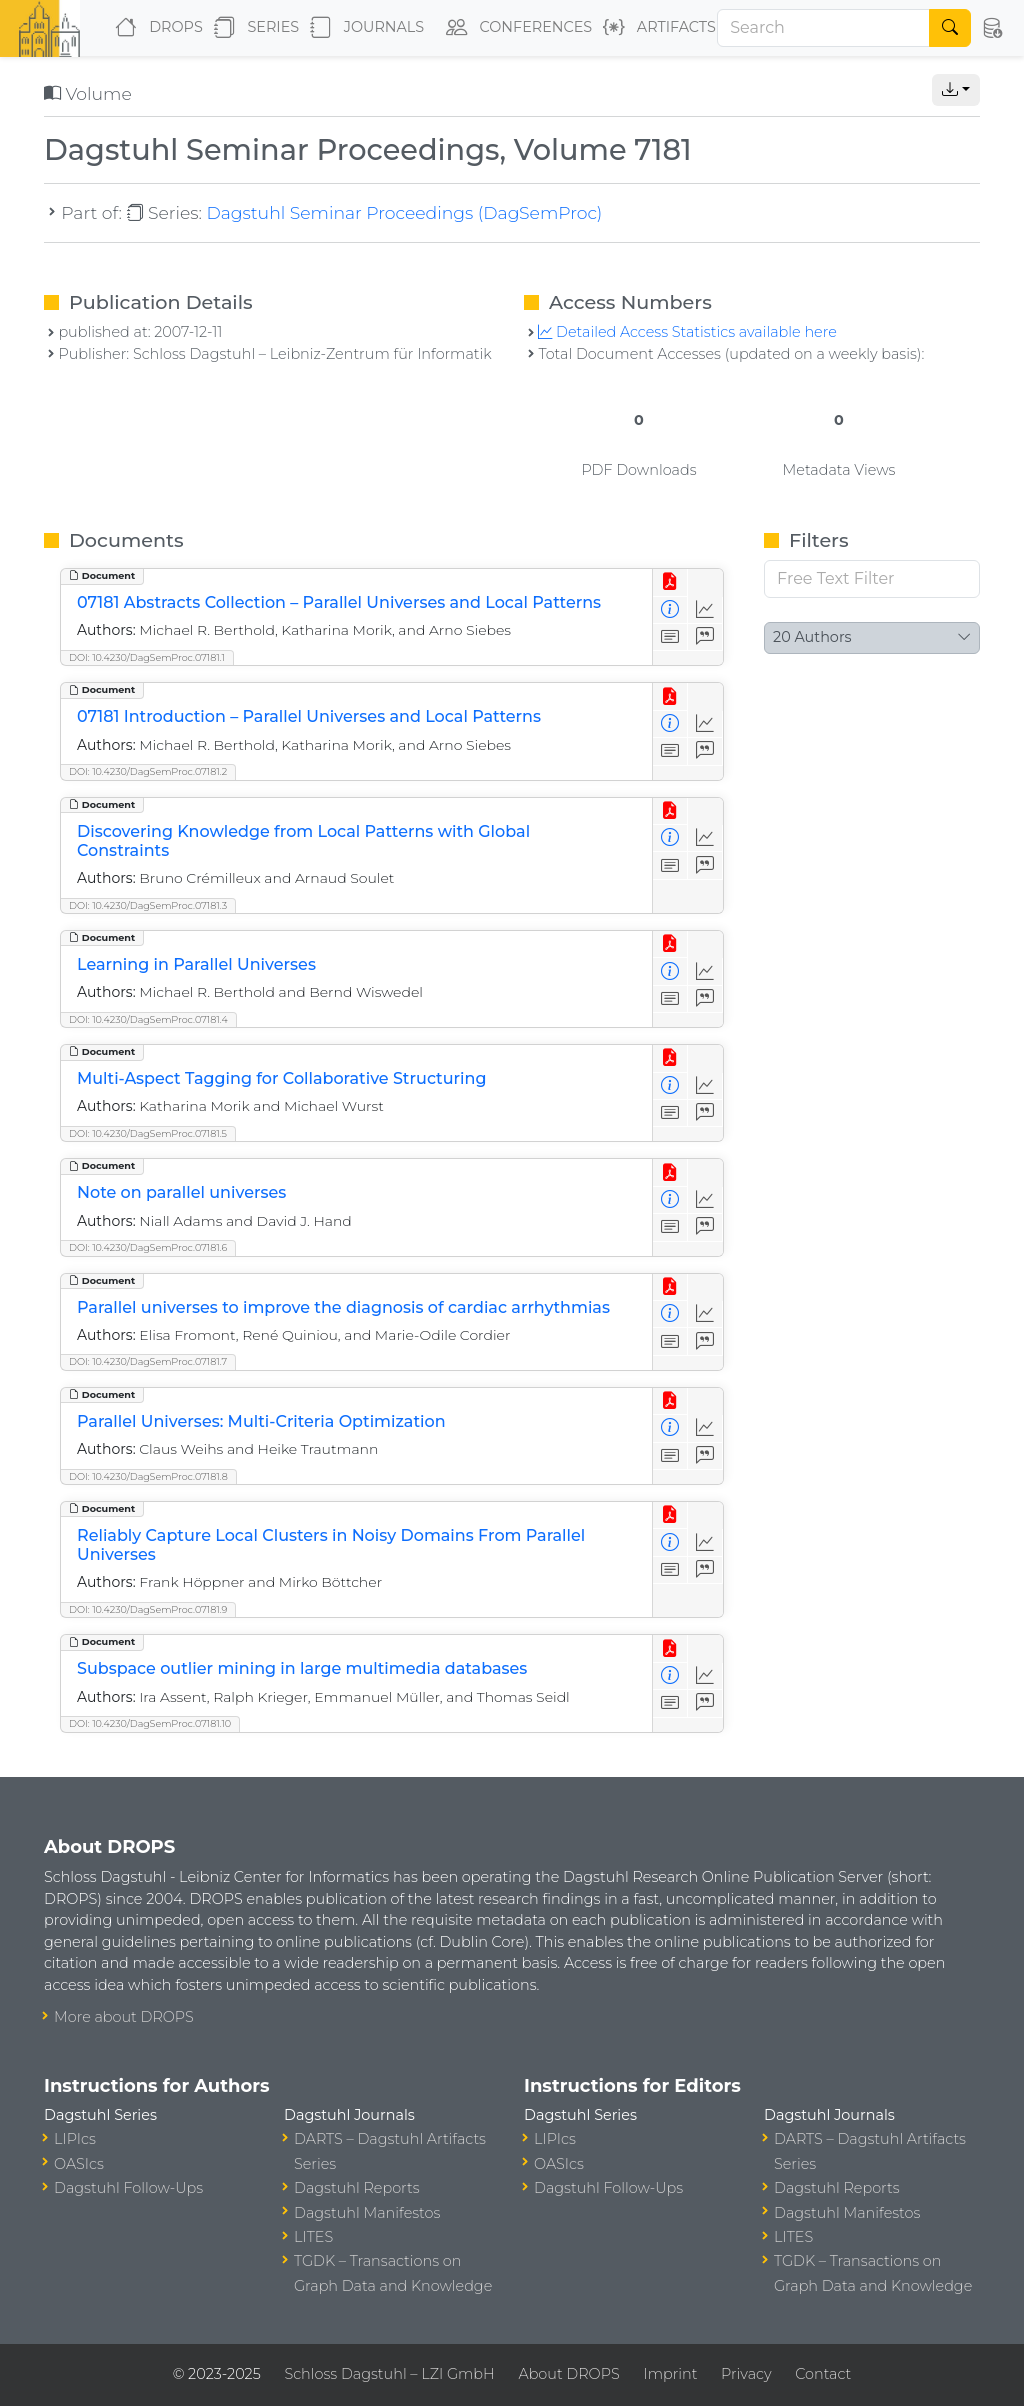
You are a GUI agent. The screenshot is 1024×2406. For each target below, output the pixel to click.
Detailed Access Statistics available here (687, 332)
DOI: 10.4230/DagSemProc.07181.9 (148, 1609)
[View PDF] (670, 582)
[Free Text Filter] (872, 579)
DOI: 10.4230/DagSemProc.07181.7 (148, 1361)
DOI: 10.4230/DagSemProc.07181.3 (148, 905)
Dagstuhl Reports (357, 2188)
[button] (991, 28)
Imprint (670, 2374)
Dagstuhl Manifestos (367, 2213)
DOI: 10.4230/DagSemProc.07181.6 (148, 1247)
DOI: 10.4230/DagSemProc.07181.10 (150, 1723)
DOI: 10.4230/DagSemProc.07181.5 (148, 1133)
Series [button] (252, 28)
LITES (313, 2237)
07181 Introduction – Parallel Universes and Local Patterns (309, 716)
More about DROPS (124, 2017)
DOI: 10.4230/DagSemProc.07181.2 (148, 771)
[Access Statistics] (705, 610)
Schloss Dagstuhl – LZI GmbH (389, 2374)
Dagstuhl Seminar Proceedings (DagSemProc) (404, 212)
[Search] (823, 28)
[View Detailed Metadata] (670, 610)
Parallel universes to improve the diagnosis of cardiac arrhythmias (343, 1307)
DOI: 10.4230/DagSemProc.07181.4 (148, 1019)
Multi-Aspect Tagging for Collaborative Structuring (281, 1078)
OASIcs (79, 2164)
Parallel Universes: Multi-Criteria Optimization (261, 1421)
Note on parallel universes (181, 1192)
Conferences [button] (515, 28)
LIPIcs (75, 2139)
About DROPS (568, 2374)
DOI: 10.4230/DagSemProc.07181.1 (147, 657)
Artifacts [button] (655, 28)
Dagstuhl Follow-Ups (128, 2188)
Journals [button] (363, 28)
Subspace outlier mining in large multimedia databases (302, 1668)
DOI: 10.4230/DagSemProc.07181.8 (148, 1476)
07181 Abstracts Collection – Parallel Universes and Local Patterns (339, 602)
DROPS (154, 28)
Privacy (746, 2374)
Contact (823, 2374)
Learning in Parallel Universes (196, 964)
